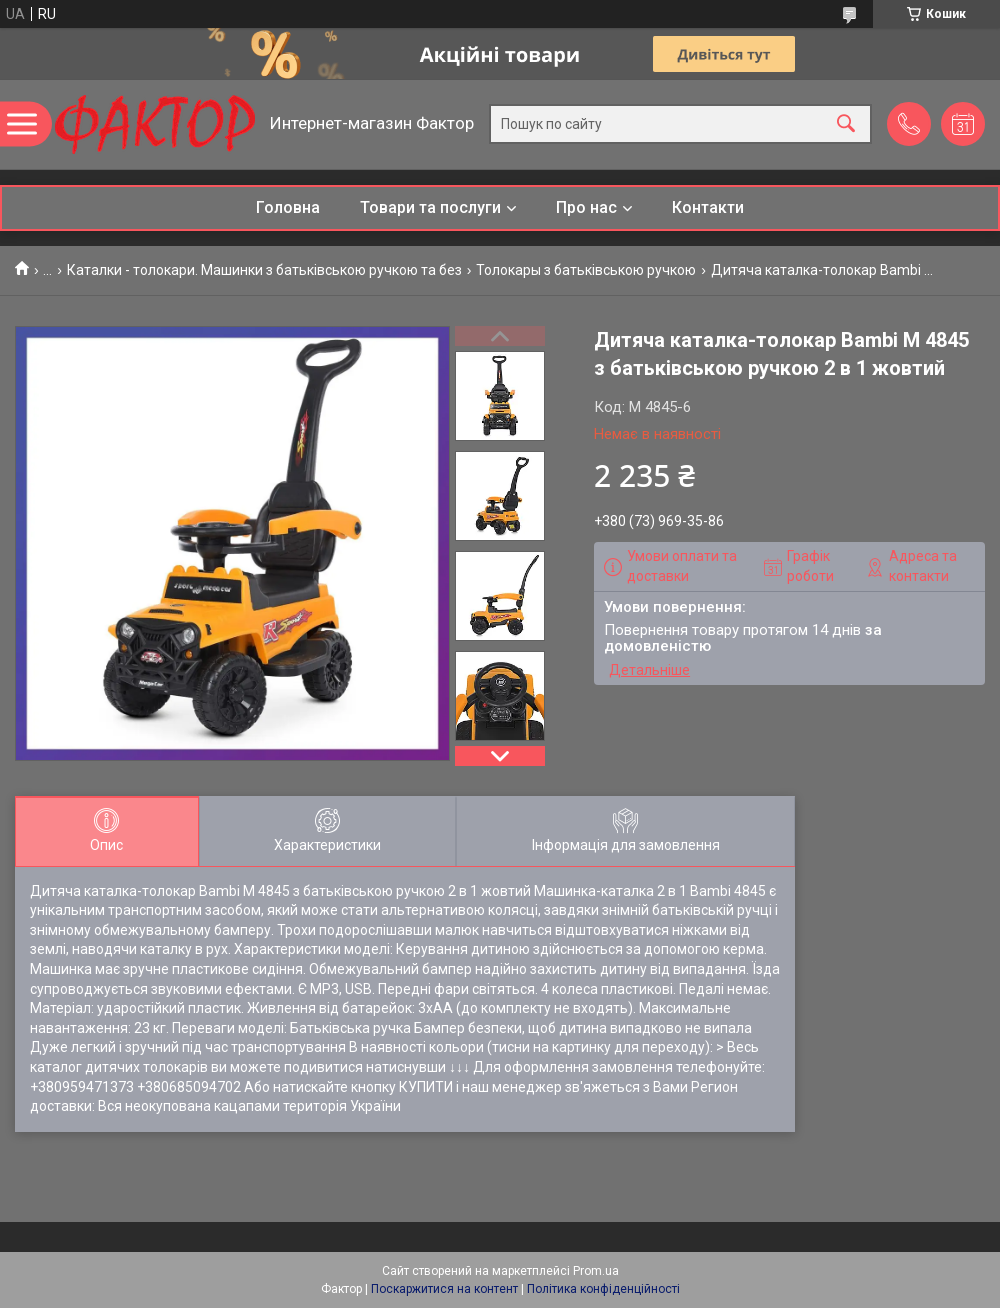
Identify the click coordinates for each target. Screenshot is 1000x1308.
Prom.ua (596, 1271)
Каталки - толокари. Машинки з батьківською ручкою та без (264, 270)
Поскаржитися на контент (444, 1289)
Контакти (708, 207)
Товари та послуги (430, 207)
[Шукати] (846, 124)
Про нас (586, 207)
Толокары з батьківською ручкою (586, 270)
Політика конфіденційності (603, 1289)
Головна (288, 207)
